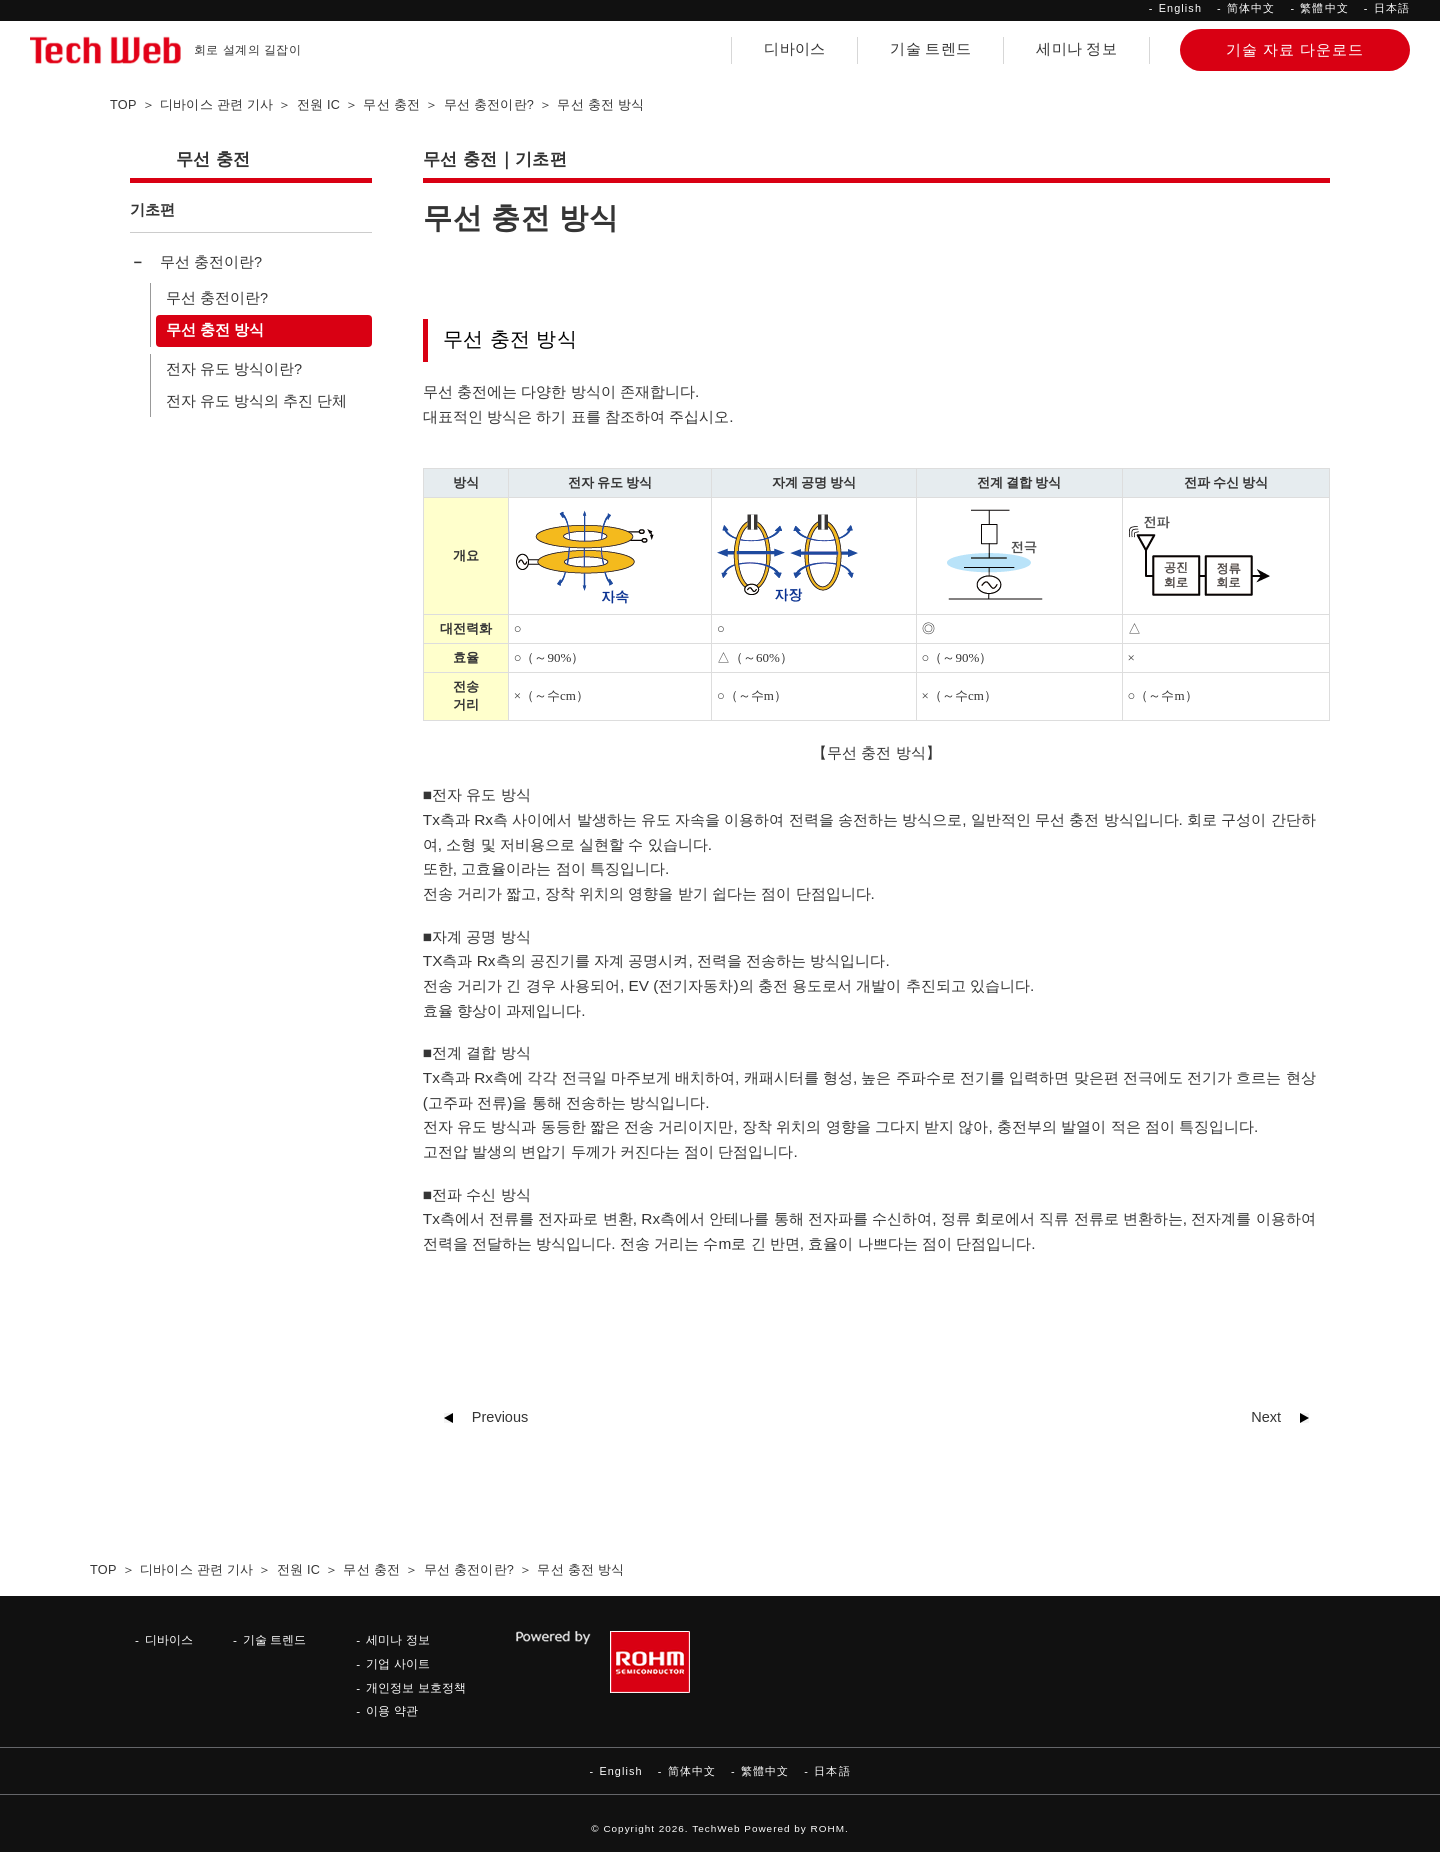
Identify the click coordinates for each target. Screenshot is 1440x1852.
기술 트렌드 (930, 49)
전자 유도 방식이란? (234, 369)
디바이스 (794, 49)
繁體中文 (1324, 8)
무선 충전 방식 (215, 330)
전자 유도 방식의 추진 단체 (256, 401)
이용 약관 (391, 1710)
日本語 (1392, 8)
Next (1266, 1417)
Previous (500, 1417)
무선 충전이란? (211, 262)
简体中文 (1251, 8)
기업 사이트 (397, 1663)
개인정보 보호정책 (415, 1687)
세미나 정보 (1076, 49)
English (1180, 8)
